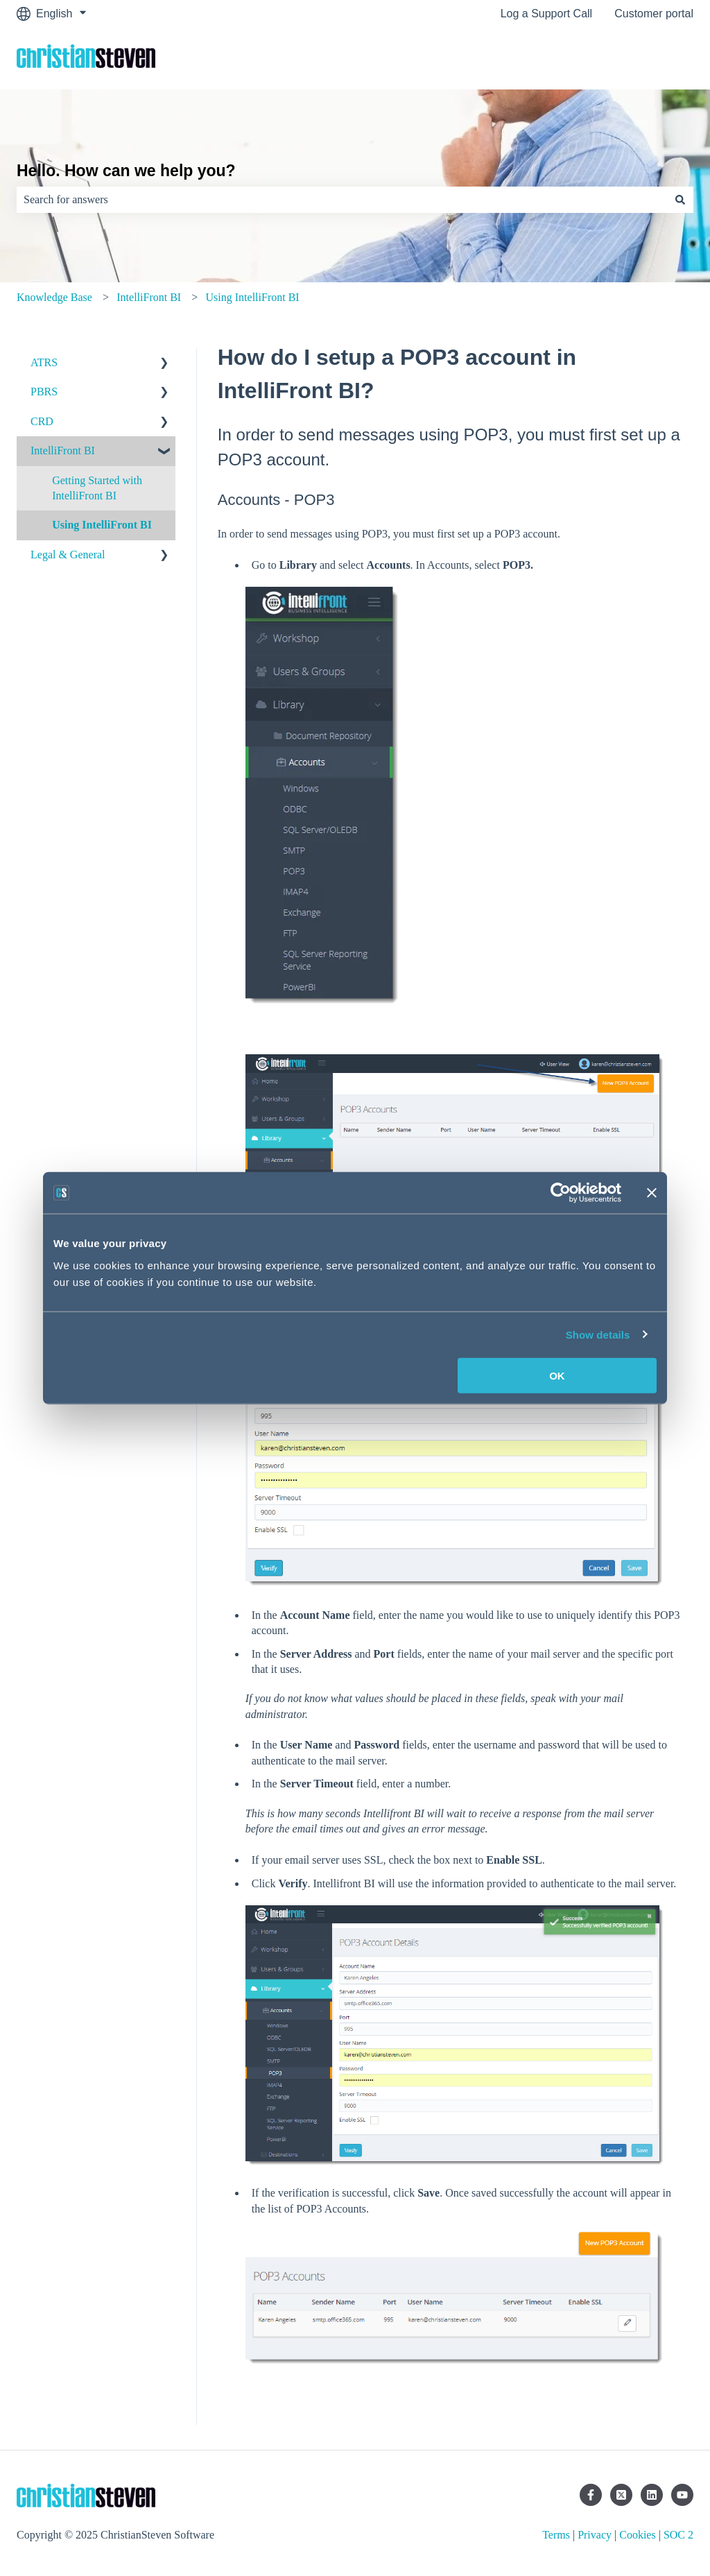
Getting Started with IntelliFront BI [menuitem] (97, 487)
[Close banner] (652, 1193)
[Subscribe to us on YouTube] (682, 2495)
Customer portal (653, 13)
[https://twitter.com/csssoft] (621, 2495)
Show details (598, 1335)
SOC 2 (678, 2535)
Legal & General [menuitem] (68, 554)
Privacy (595, 2535)
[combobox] (342, 200)
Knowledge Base (54, 297)
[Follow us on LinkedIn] (652, 2495)
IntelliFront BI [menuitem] (63, 450)
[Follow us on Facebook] (591, 2495)
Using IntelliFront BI (253, 297)
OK (557, 1375)
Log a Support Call (547, 13)
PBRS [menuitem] (44, 391)
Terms (556, 2535)
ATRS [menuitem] (44, 362)
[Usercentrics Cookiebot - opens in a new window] (560, 1193)
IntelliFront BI (148, 297)
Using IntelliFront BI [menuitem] (102, 525)
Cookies (637, 2535)
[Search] (680, 200)
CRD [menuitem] (42, 421)
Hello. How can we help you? (126, 171)
